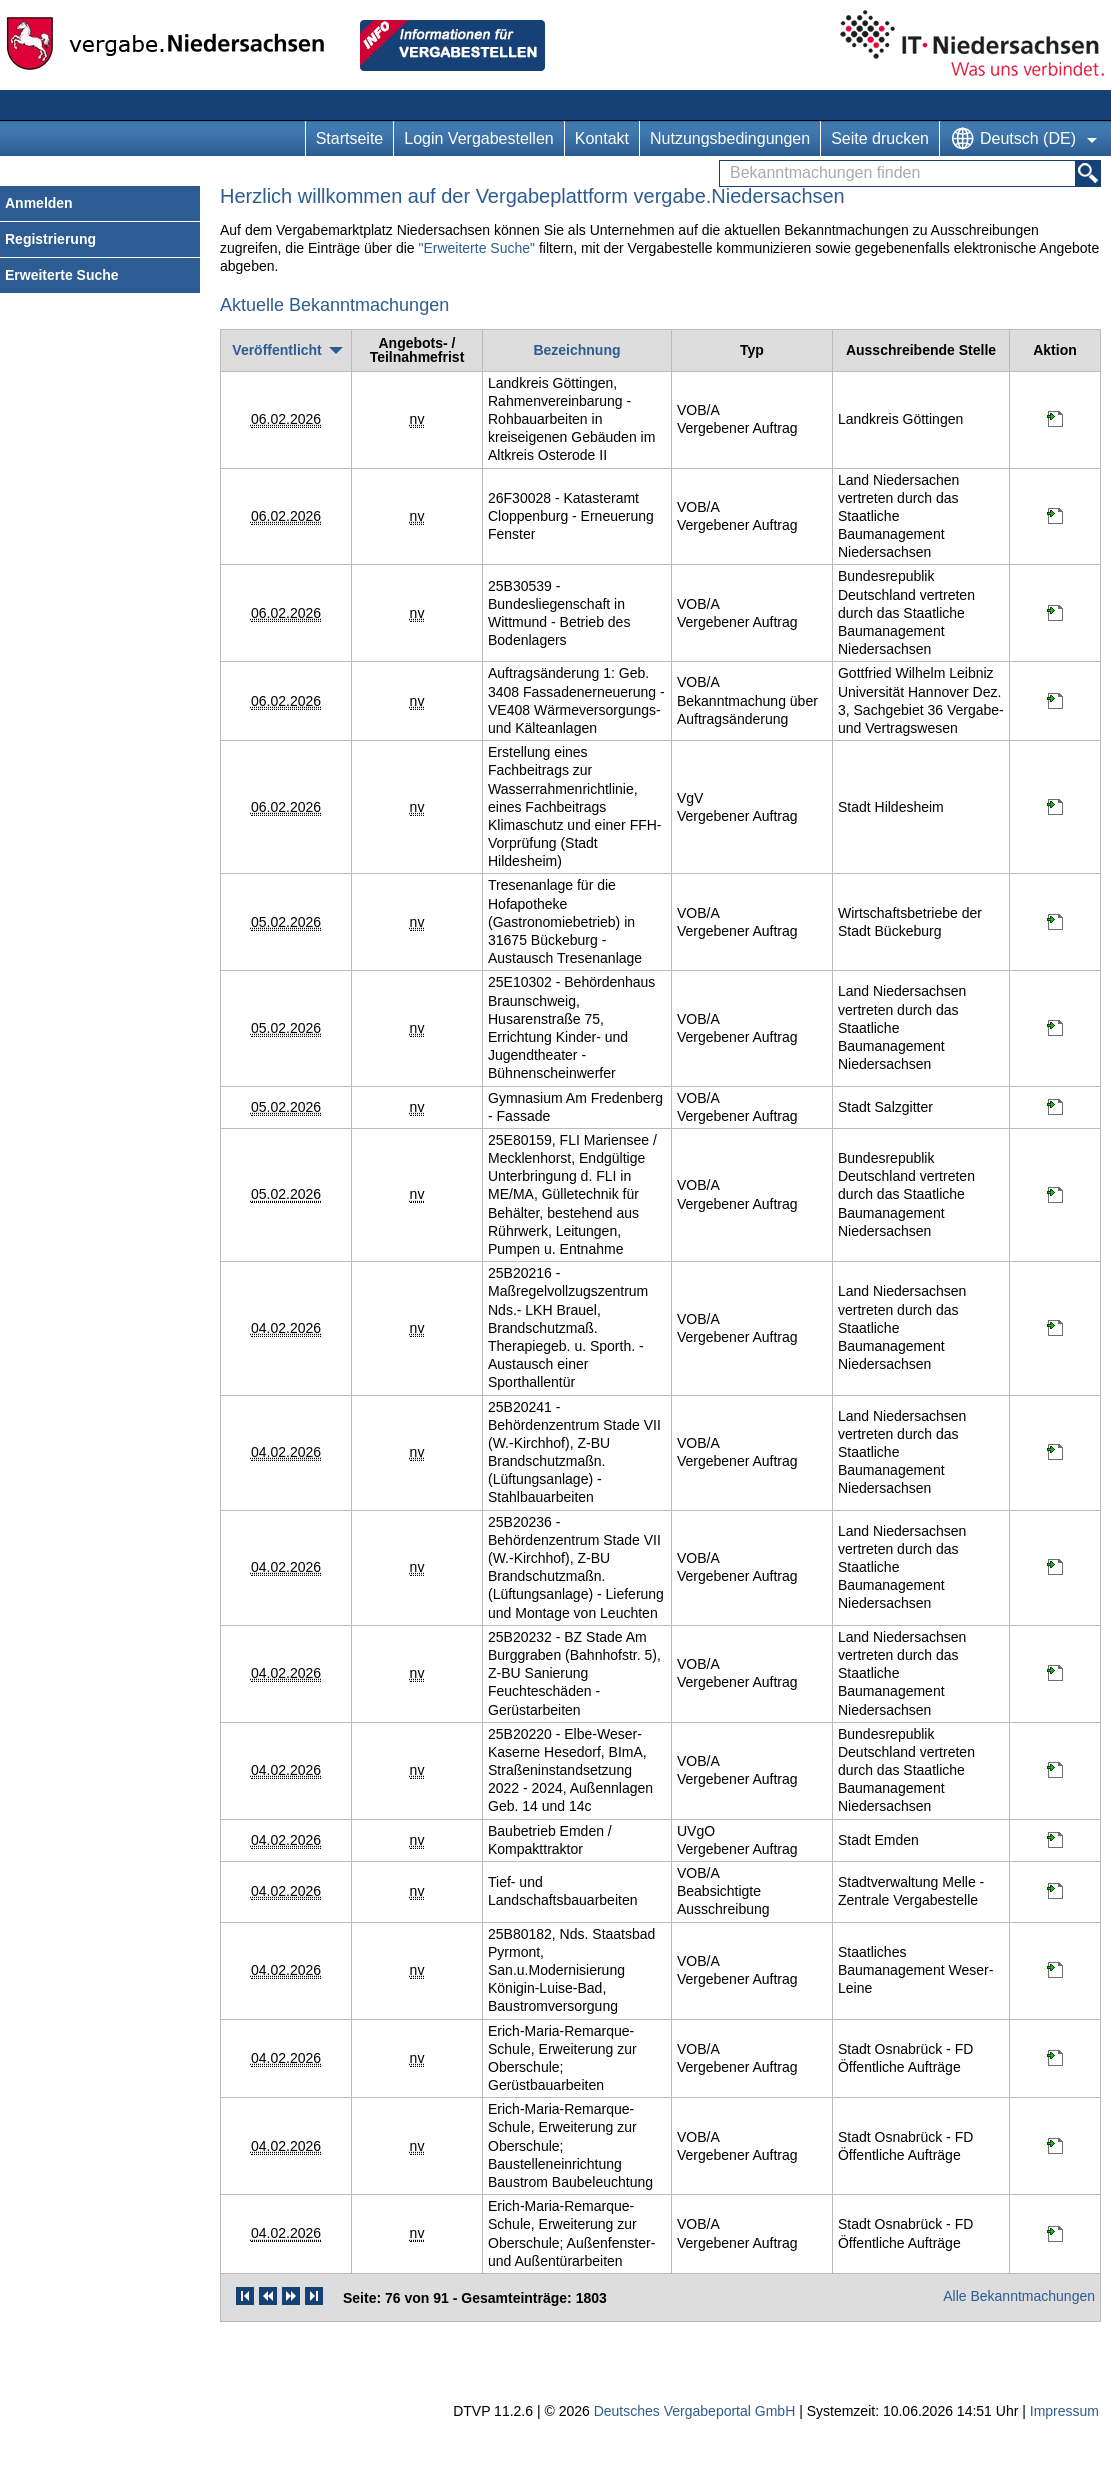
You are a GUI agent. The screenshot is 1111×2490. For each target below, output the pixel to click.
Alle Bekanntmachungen (1019, 2296)
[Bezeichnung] (576, 350)
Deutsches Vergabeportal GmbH (695, 2411)
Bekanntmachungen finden (725, 161)
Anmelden (39, 203)
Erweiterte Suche (62, 275)
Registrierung (50, 239)
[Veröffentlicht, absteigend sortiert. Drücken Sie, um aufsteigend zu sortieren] (285, 350)
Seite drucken (880, 138)
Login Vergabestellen (478, 138)
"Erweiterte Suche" (476, 248)
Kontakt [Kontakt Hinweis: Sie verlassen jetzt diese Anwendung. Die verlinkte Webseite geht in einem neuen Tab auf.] (602, 138)
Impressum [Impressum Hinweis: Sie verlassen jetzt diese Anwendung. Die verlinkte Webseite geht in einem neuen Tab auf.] (1064, 2411)
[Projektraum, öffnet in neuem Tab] (1055, 422)
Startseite (350, 138)
